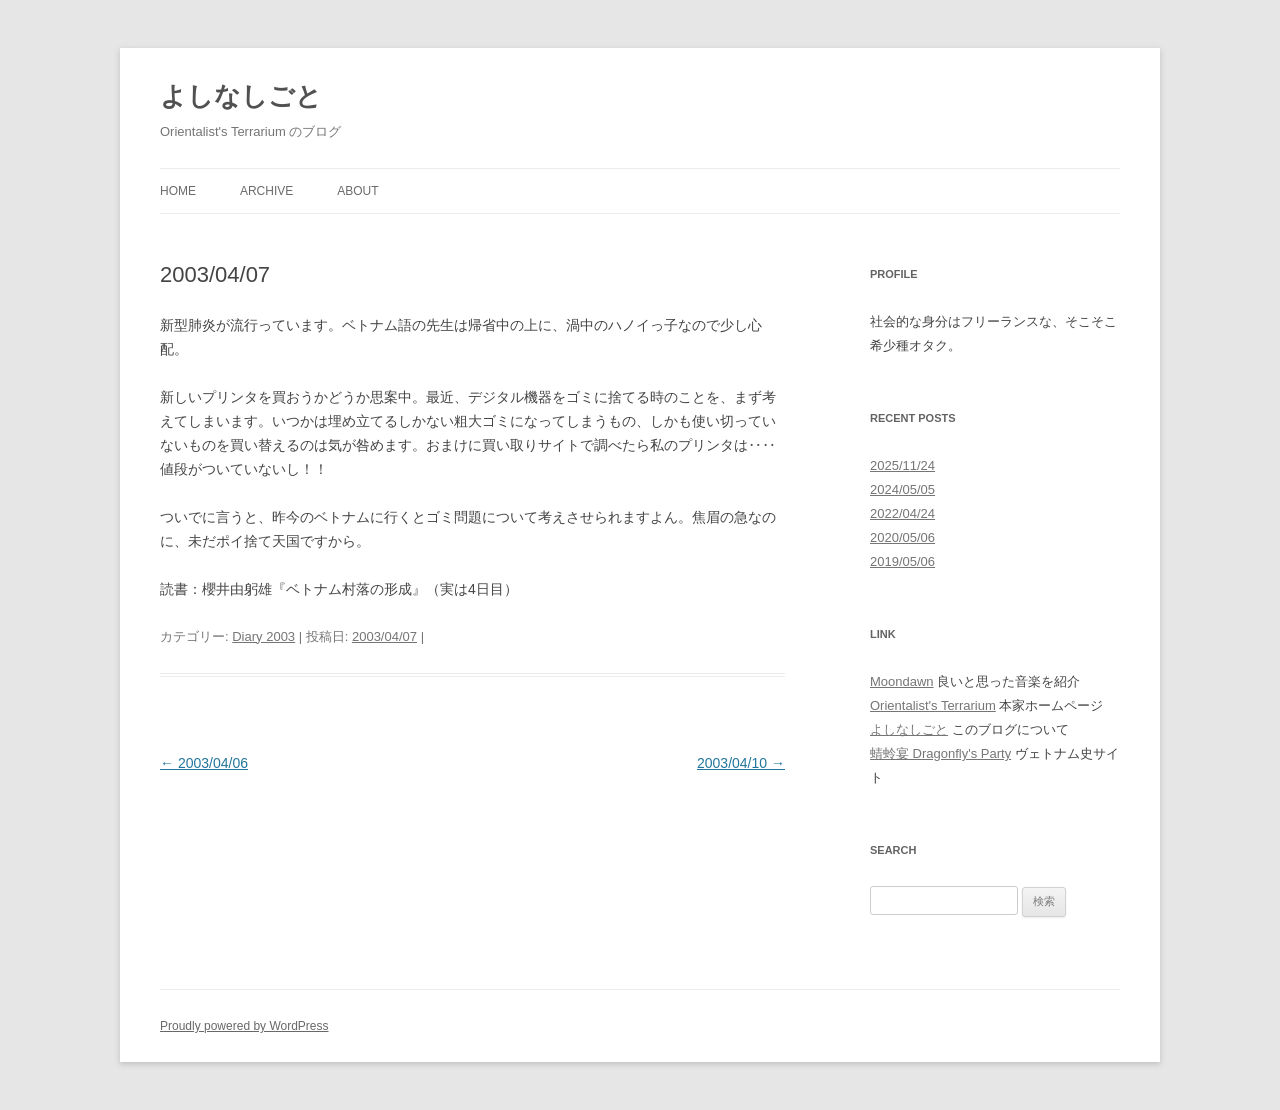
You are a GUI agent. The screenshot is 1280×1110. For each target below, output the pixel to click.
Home (178, 191)
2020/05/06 (902, 537)
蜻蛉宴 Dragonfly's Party (940, 753)
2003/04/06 (204, 763)
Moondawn (902, 681)
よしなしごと (241, 96)
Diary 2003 (263, 636)
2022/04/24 (902, 513)
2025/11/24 (902, 465)
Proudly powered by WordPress (244, 1026)
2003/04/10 (741, 763)
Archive (266, 191)
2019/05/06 (902, 561)
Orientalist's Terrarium (933, 705)
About (357, 191)
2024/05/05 (902, 489)
